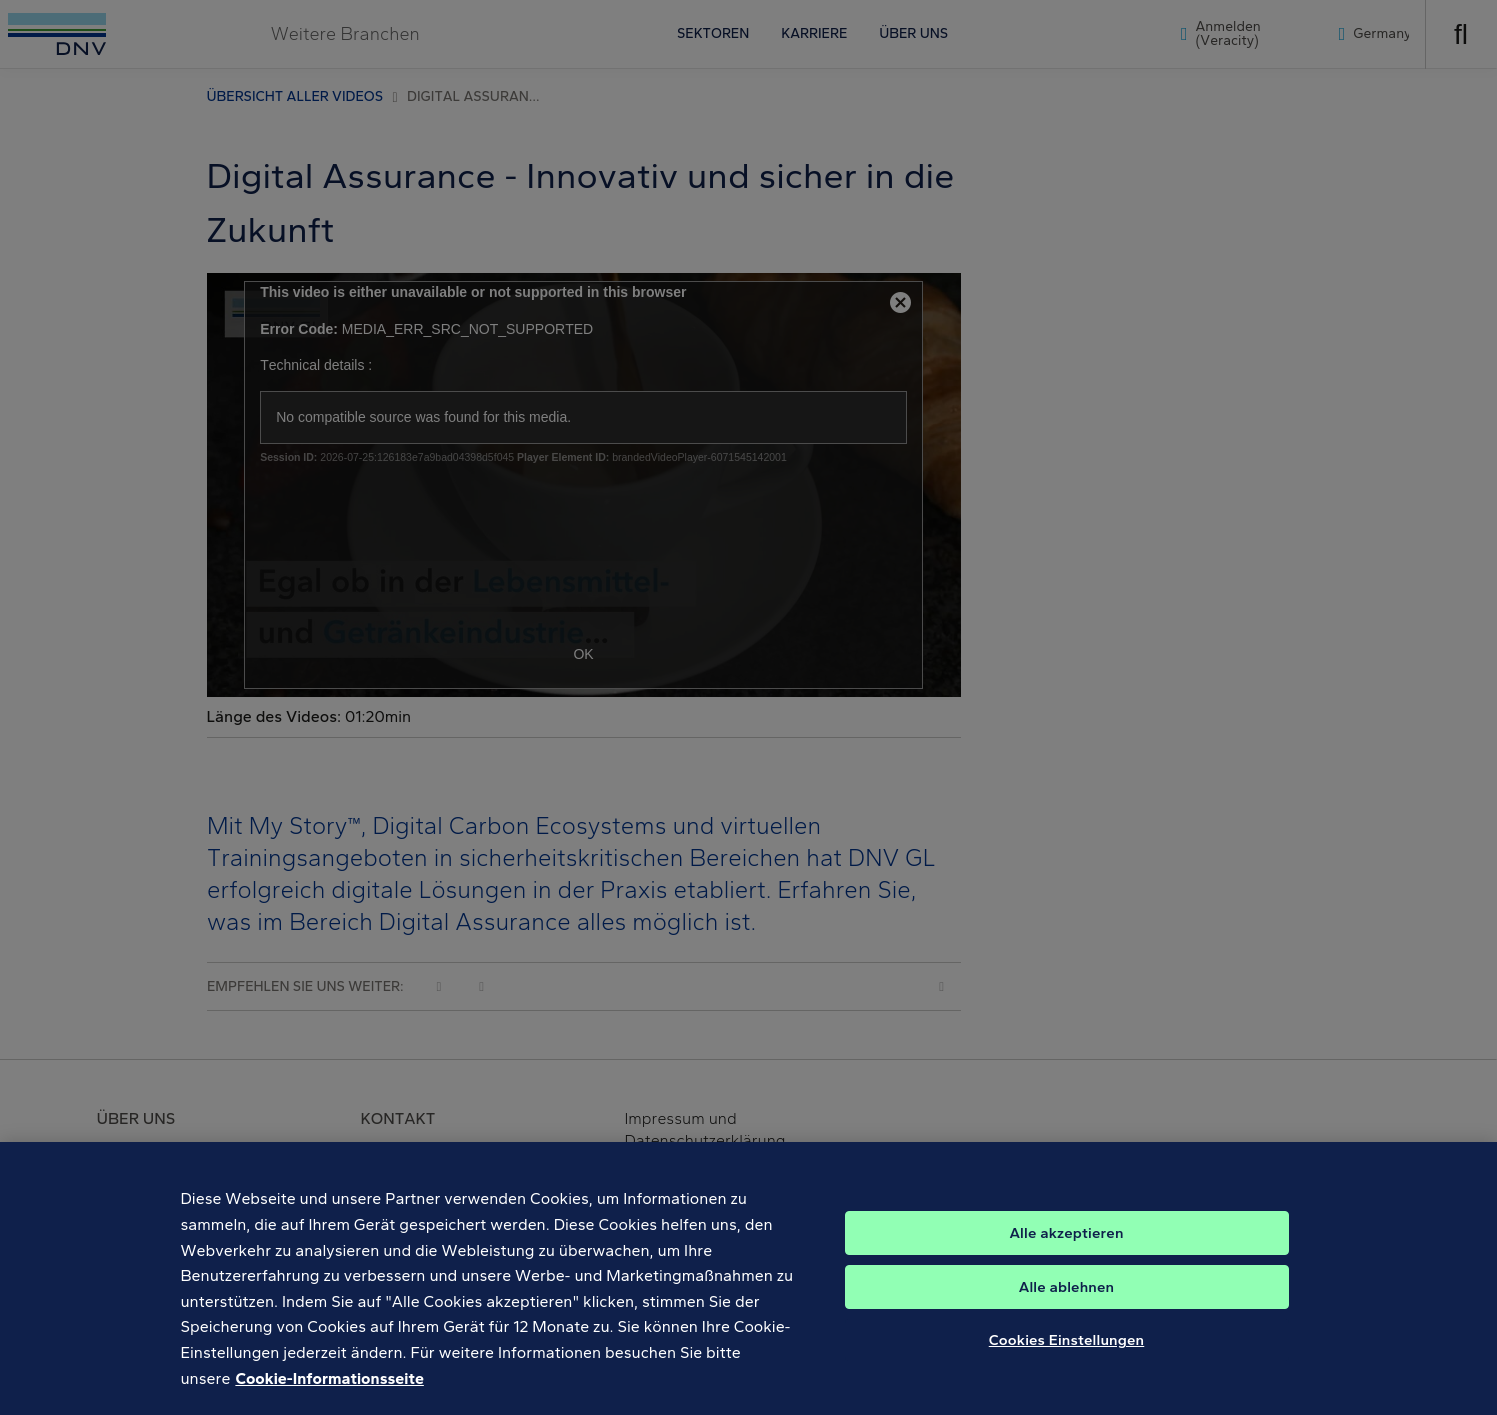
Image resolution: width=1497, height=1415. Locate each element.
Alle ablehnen (1067, 1300)
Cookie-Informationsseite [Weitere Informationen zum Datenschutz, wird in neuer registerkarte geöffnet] (329, 1390)
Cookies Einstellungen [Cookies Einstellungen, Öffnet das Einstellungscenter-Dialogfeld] (1067, 1353)
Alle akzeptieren (1066, 1246)
